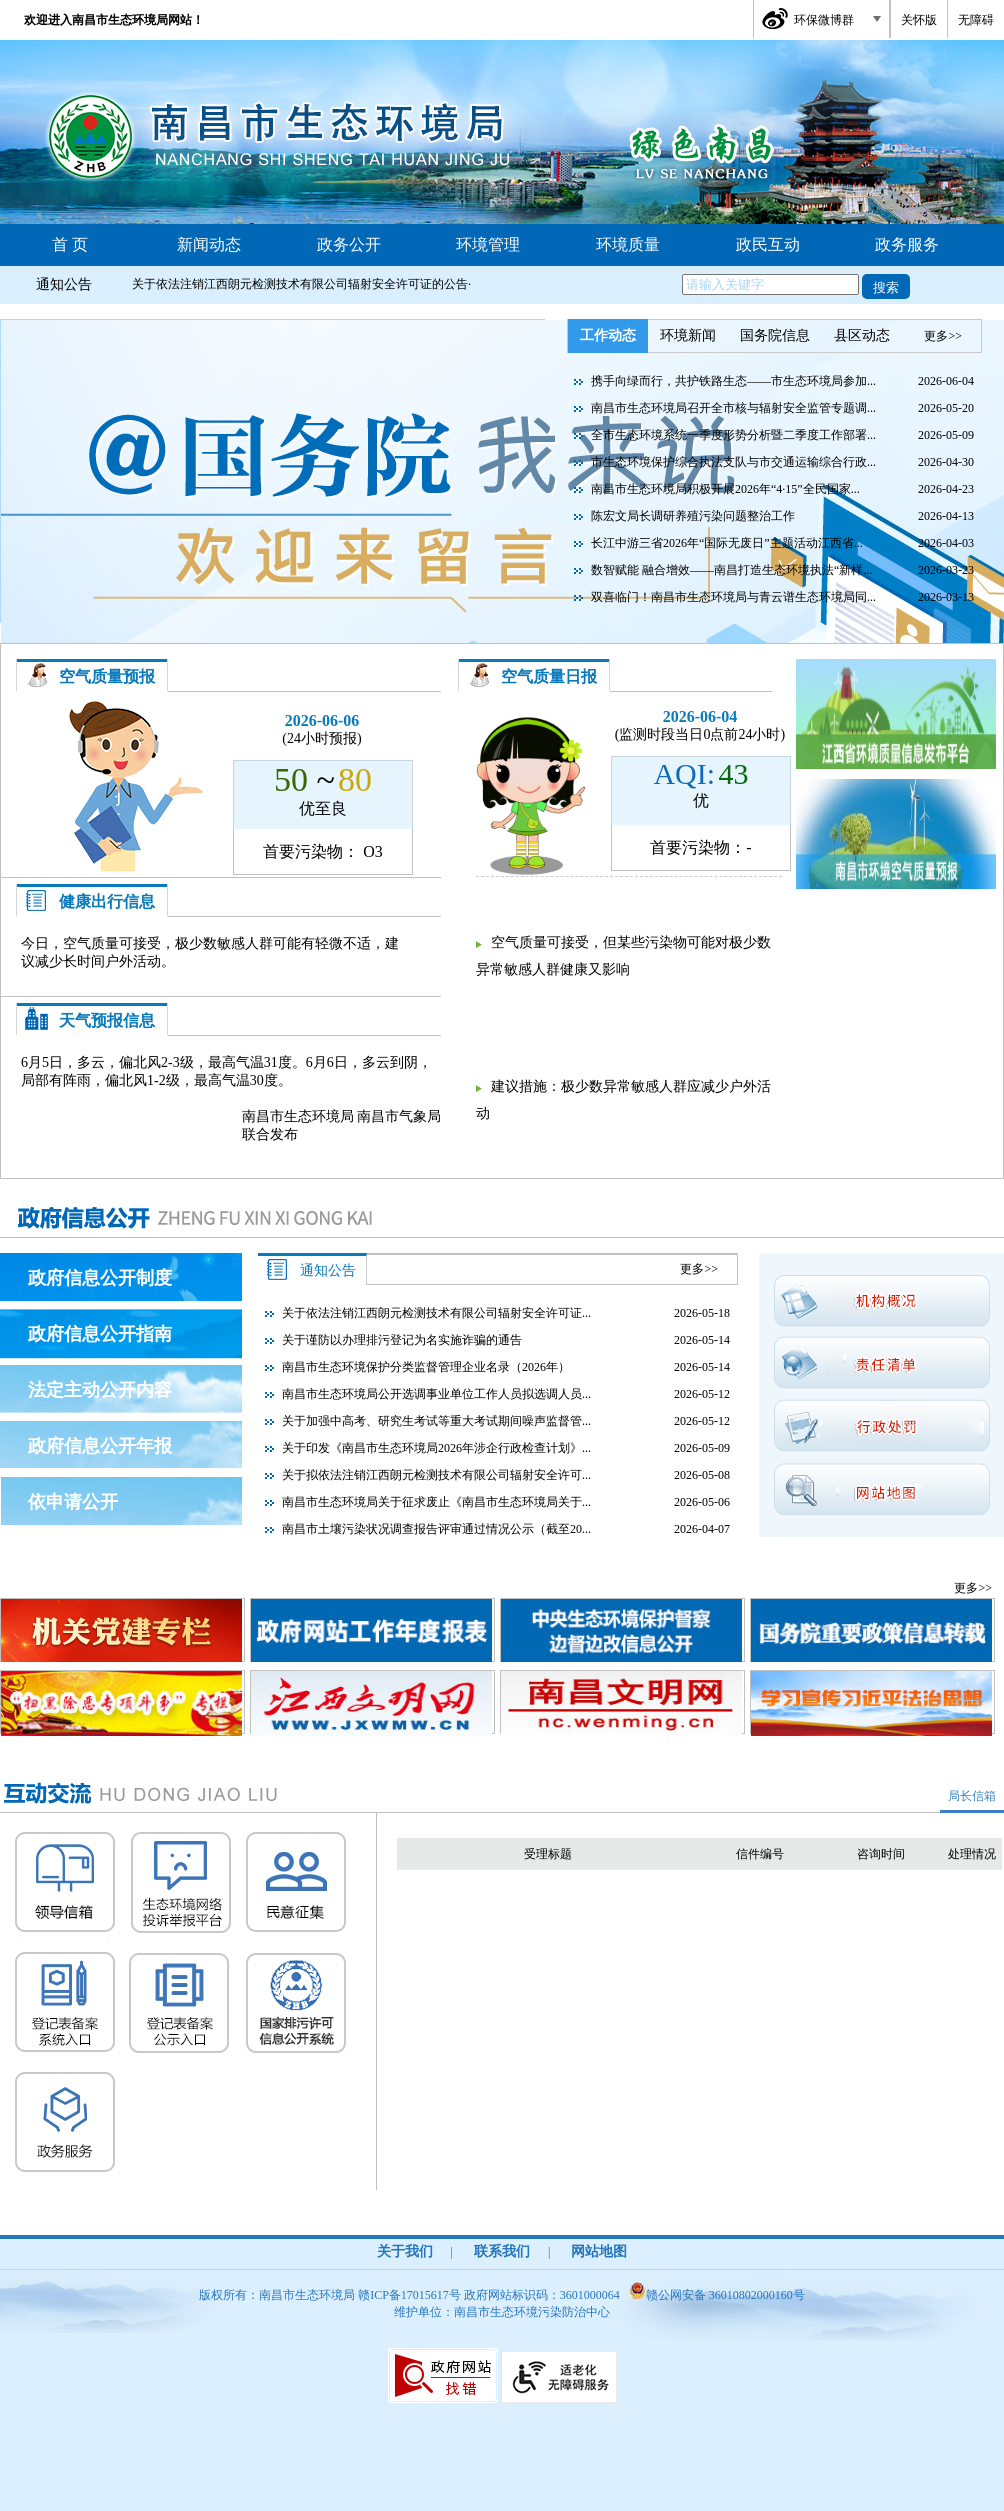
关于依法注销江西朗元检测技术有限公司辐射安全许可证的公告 (300, 284)
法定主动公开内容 (100, 1390)
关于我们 (405, 2251)
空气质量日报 (549, 676)
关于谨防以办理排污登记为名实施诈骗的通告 (402, 1340)
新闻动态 (209, 244)
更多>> (943, 336)
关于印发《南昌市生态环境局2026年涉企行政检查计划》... (436, 1448)
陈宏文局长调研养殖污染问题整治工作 (693, 516)
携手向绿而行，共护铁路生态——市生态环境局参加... (733, 381)
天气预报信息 (107, 1020)
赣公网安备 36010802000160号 (717, 2295)
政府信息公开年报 (100, 1446)
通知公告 (64, 284)
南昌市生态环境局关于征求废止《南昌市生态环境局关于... (436, 1502)
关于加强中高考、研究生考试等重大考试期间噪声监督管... (436, 1421)
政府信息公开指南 (100, 1334)
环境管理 (488, 244)
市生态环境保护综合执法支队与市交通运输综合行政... (733, 462)
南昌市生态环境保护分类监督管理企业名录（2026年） (426, 1367)
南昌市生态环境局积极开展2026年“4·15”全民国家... (725, 489)
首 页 (70, 244)
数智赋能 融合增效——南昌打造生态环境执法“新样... (731, 570)
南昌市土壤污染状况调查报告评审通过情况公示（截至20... (436, 1529)
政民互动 (768, 244)
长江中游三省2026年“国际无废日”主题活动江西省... (727, 543)
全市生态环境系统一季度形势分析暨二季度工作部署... (733, 435)
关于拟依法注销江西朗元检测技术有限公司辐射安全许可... (436, 1475)
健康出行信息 (107, 901)
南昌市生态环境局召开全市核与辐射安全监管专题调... (733, 408)
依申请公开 (73, 1502)
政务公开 (349, 244)
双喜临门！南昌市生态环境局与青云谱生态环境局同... (733, 597)
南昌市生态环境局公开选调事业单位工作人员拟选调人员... (436, 1394)
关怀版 (919, 20)
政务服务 (907, 244)
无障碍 (976, 20)
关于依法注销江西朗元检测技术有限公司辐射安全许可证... (436, 1313)
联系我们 (502, 2251)
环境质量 (628, 244)
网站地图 (599, 2251)
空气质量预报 (107, 676)
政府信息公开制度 (100, 1278)
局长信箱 (972, 1796)
